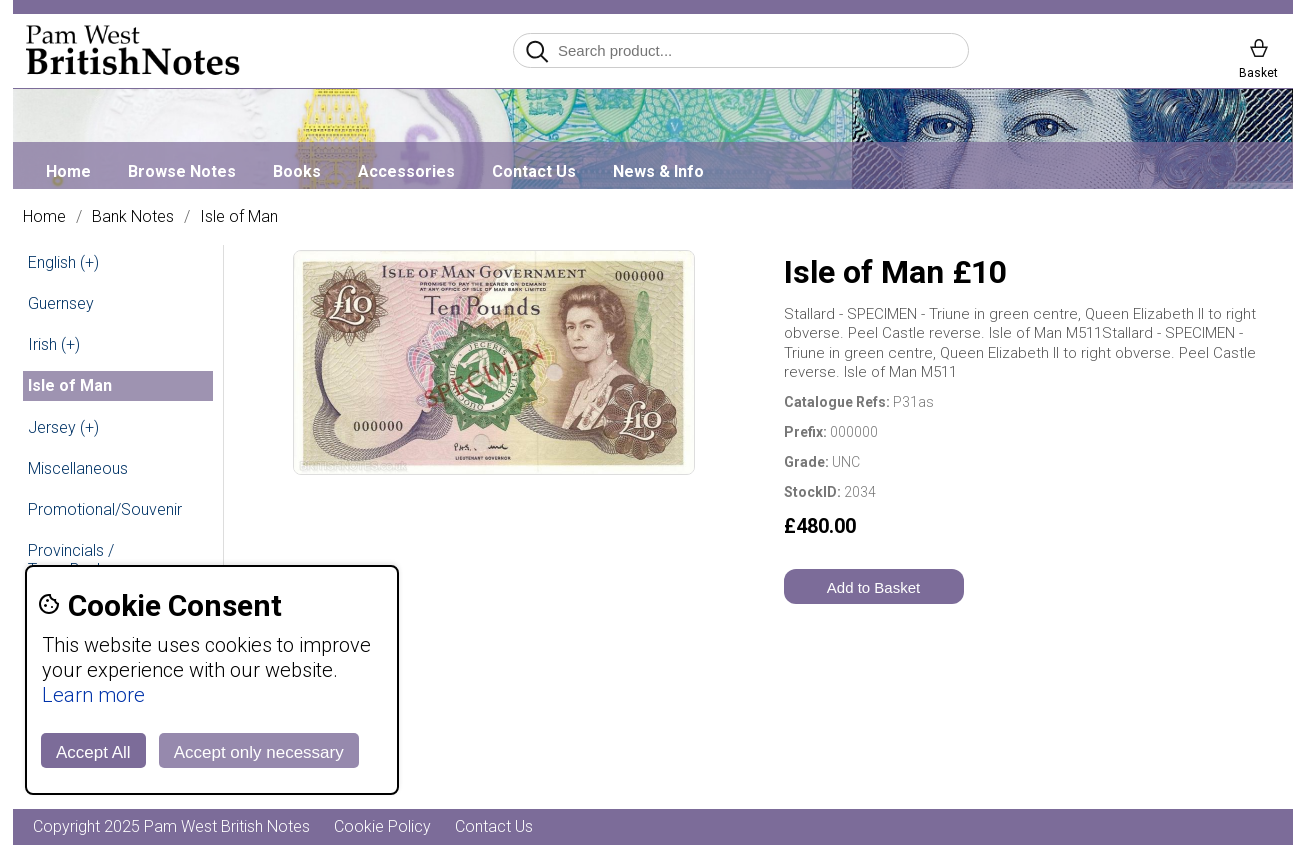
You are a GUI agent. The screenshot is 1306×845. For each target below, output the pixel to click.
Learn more (93, 695)
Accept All (93, 752)
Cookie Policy (382, 826)
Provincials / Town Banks (71, 560)
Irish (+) (54, 344)
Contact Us (534, 171)
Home (68, 171)
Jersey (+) (63, 427)
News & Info (658, 171)
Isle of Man (239, 217)
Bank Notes (133, 217)
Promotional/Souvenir (105, 509)
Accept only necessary (259, 752)
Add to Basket (873, 587)
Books (297, 171)
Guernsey (61, 303)
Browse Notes (182, 171)
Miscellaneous (78, 468)
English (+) (63, 262)
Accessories (406, 171)
